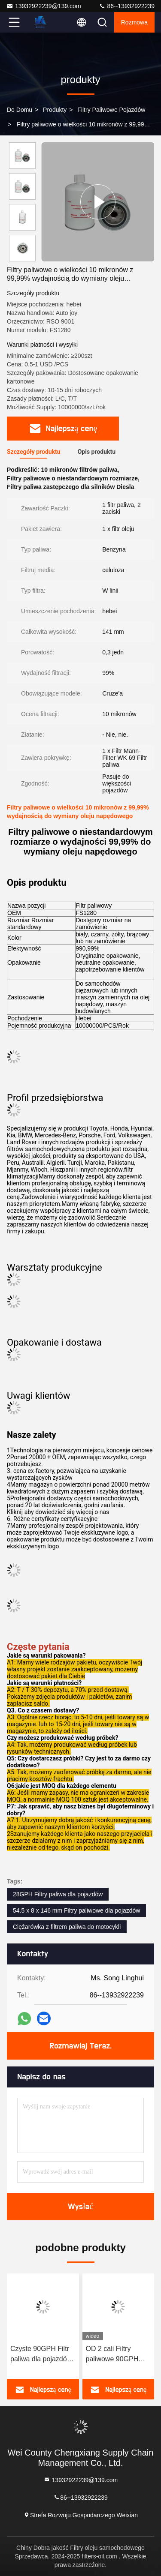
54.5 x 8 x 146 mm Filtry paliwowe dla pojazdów (76, 1910)
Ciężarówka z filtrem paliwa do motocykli (67, 1926)
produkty (55, 109)
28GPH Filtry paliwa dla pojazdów (58, 1894)
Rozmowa (134, 22)
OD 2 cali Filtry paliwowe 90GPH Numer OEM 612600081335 (112, 2354)
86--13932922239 (127, 6)
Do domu (19, 109)
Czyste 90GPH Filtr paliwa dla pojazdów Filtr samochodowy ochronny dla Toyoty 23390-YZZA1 (41, 2354)
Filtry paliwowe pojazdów (111, 109)
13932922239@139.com (43, 6)
